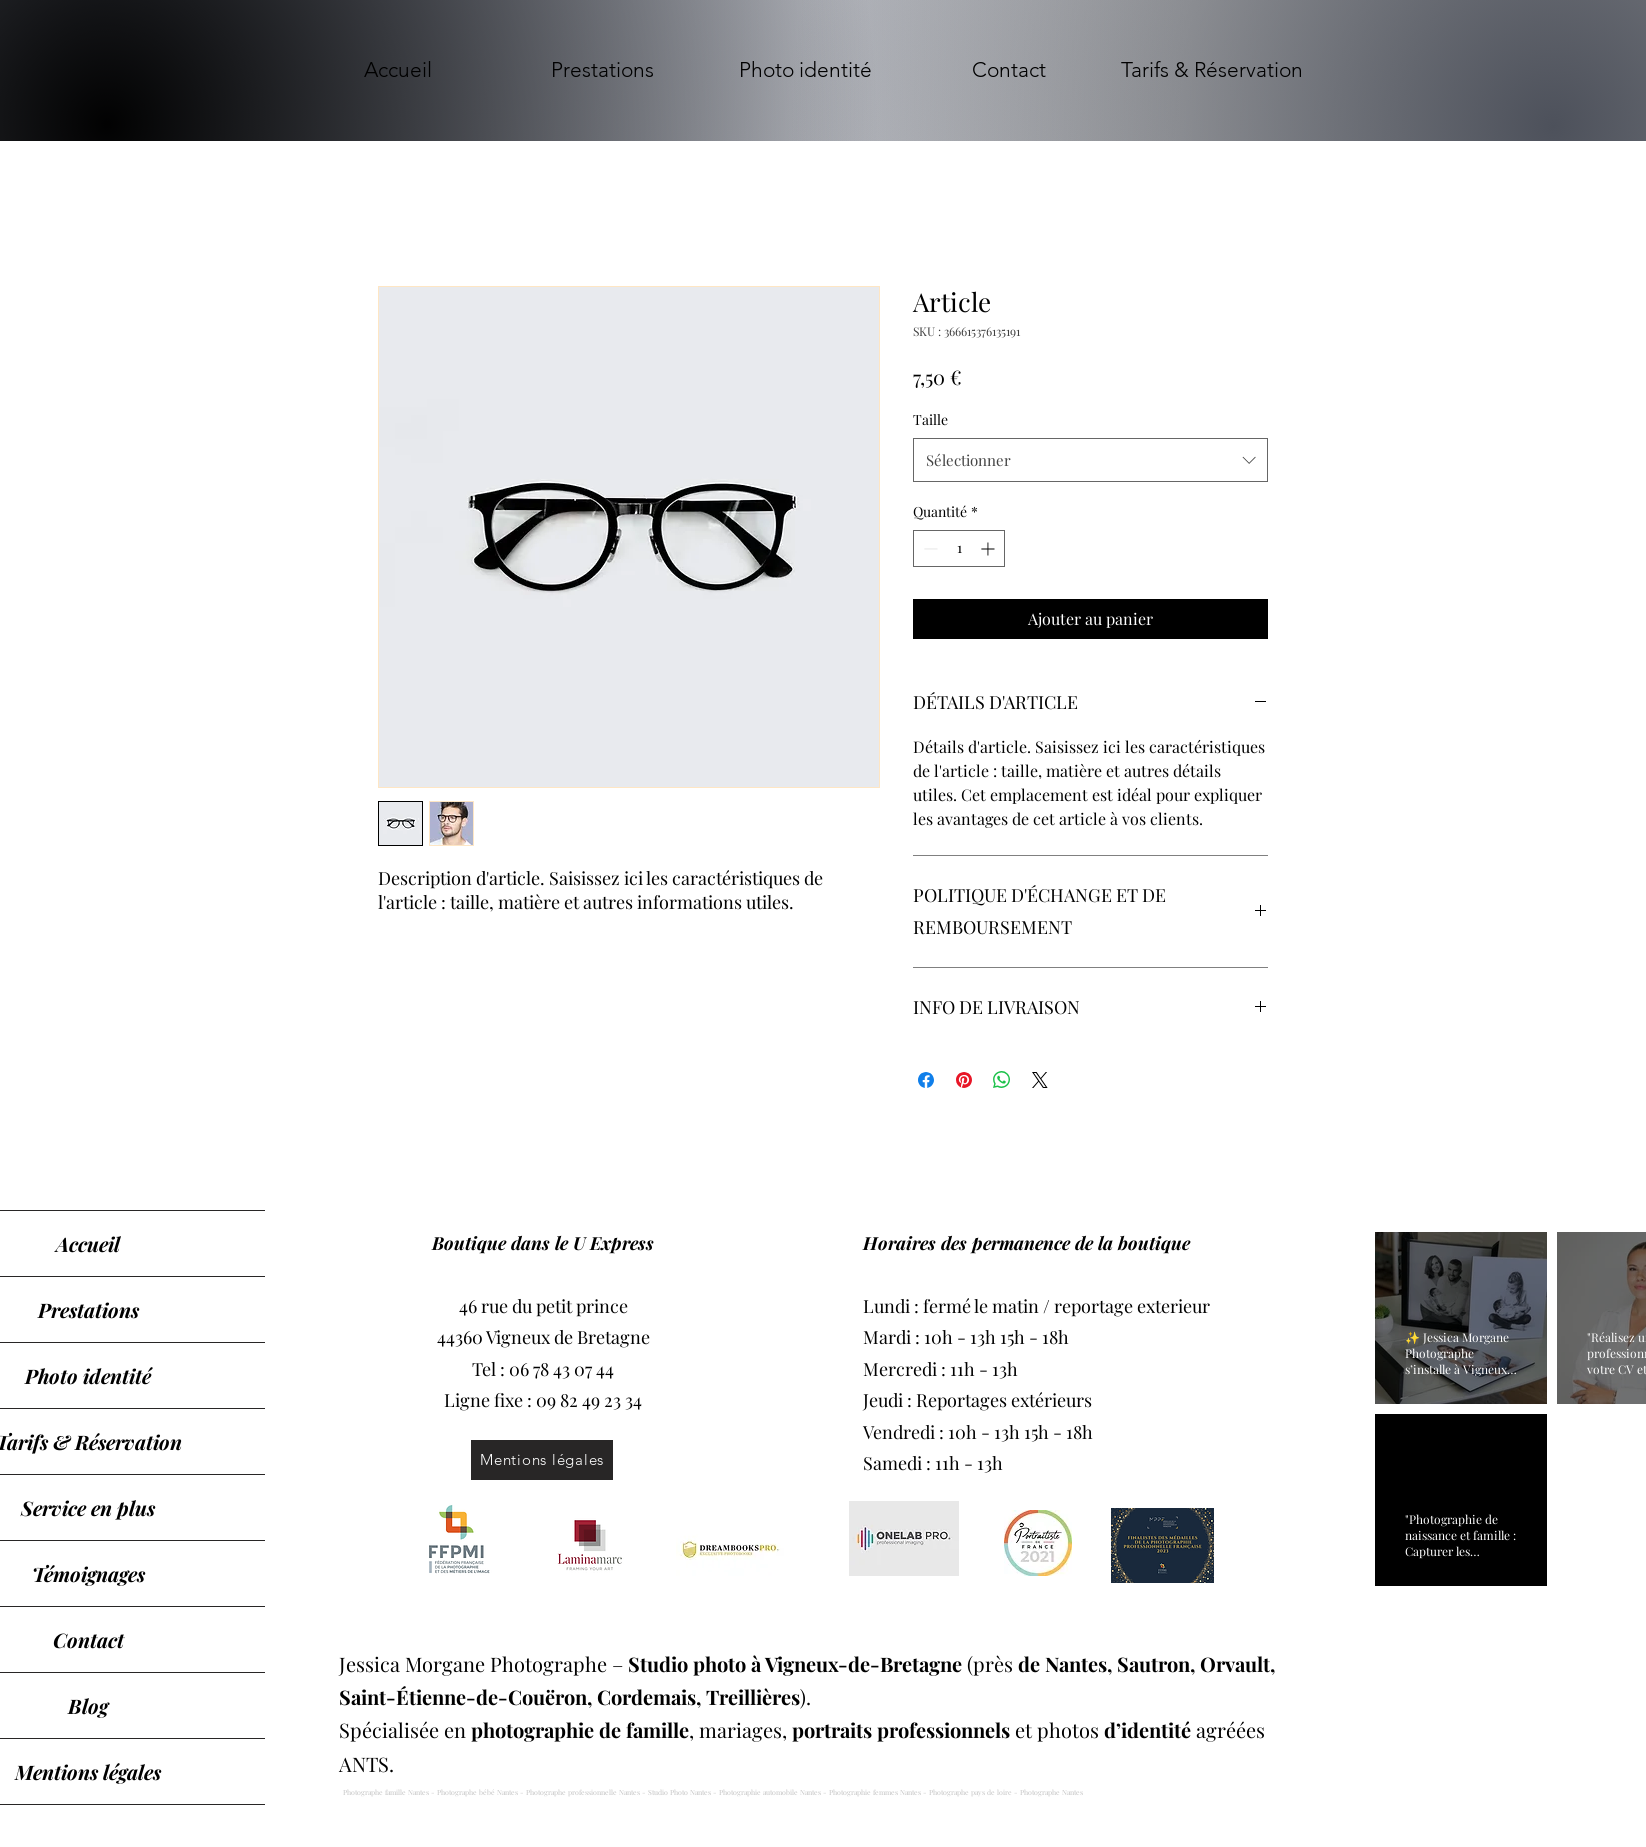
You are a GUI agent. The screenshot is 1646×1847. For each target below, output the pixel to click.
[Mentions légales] (542, 1460)
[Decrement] (928, 548)
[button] (602, 70)
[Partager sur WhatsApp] (1002, 1080)
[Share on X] (1040, 1080)
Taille (930, 419)
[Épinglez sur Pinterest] (964, 1080)
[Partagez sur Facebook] (926, 1080)
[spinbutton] (959, 548)
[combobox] (1090, 460)
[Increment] (989, 548)
